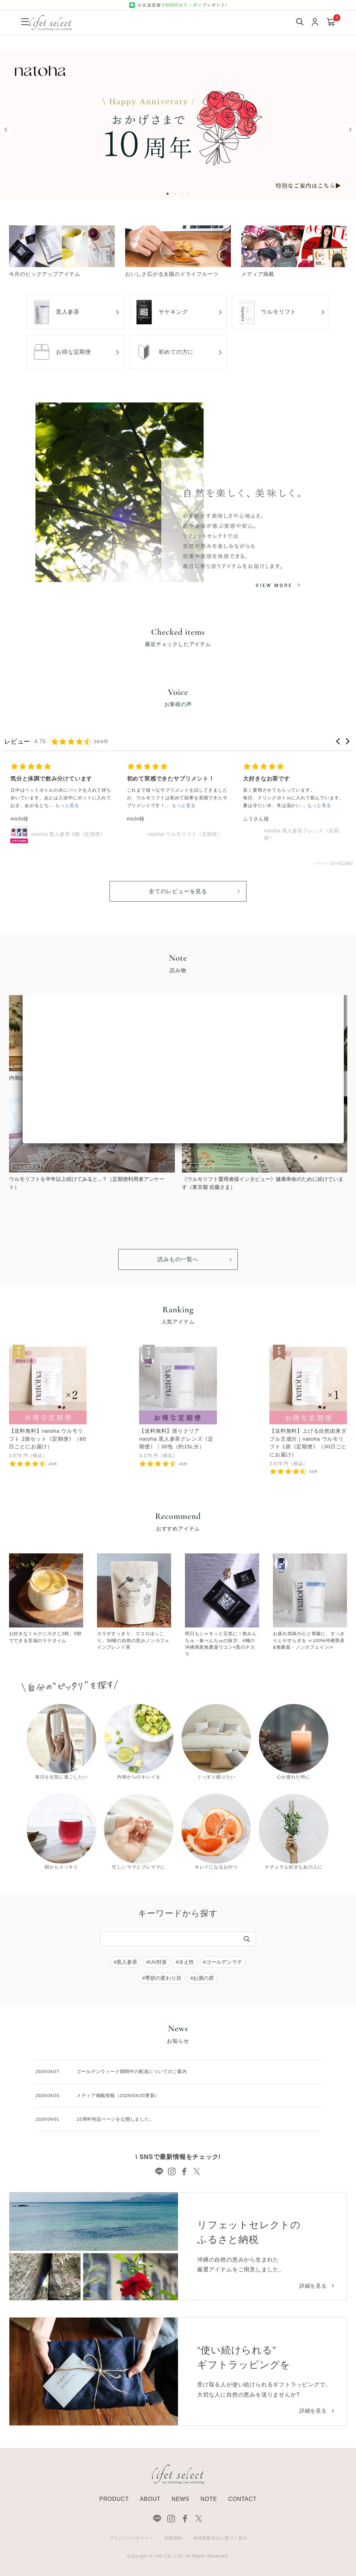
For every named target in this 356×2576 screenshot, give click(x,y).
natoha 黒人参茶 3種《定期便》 (68, 834)
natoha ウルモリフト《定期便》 (185, 834)
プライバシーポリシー (131, 2538)
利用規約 (174, 2538)
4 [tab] (189, 194)
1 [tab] (169, 194)
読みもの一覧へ (178, 1259)
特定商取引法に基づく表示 (220, 2538)
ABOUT (150, 2499)
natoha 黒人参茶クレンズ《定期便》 (301, 834)
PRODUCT (114, 2499)
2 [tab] (175, 194)
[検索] (247, 1939)
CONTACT (242, 2499)
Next (350, 129)
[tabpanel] (178, 125)
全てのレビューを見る (178, 891)
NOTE (209, 2499)
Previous (5, 129)
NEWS (180, 2499)
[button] (338, 741)
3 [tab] (182, 194)
